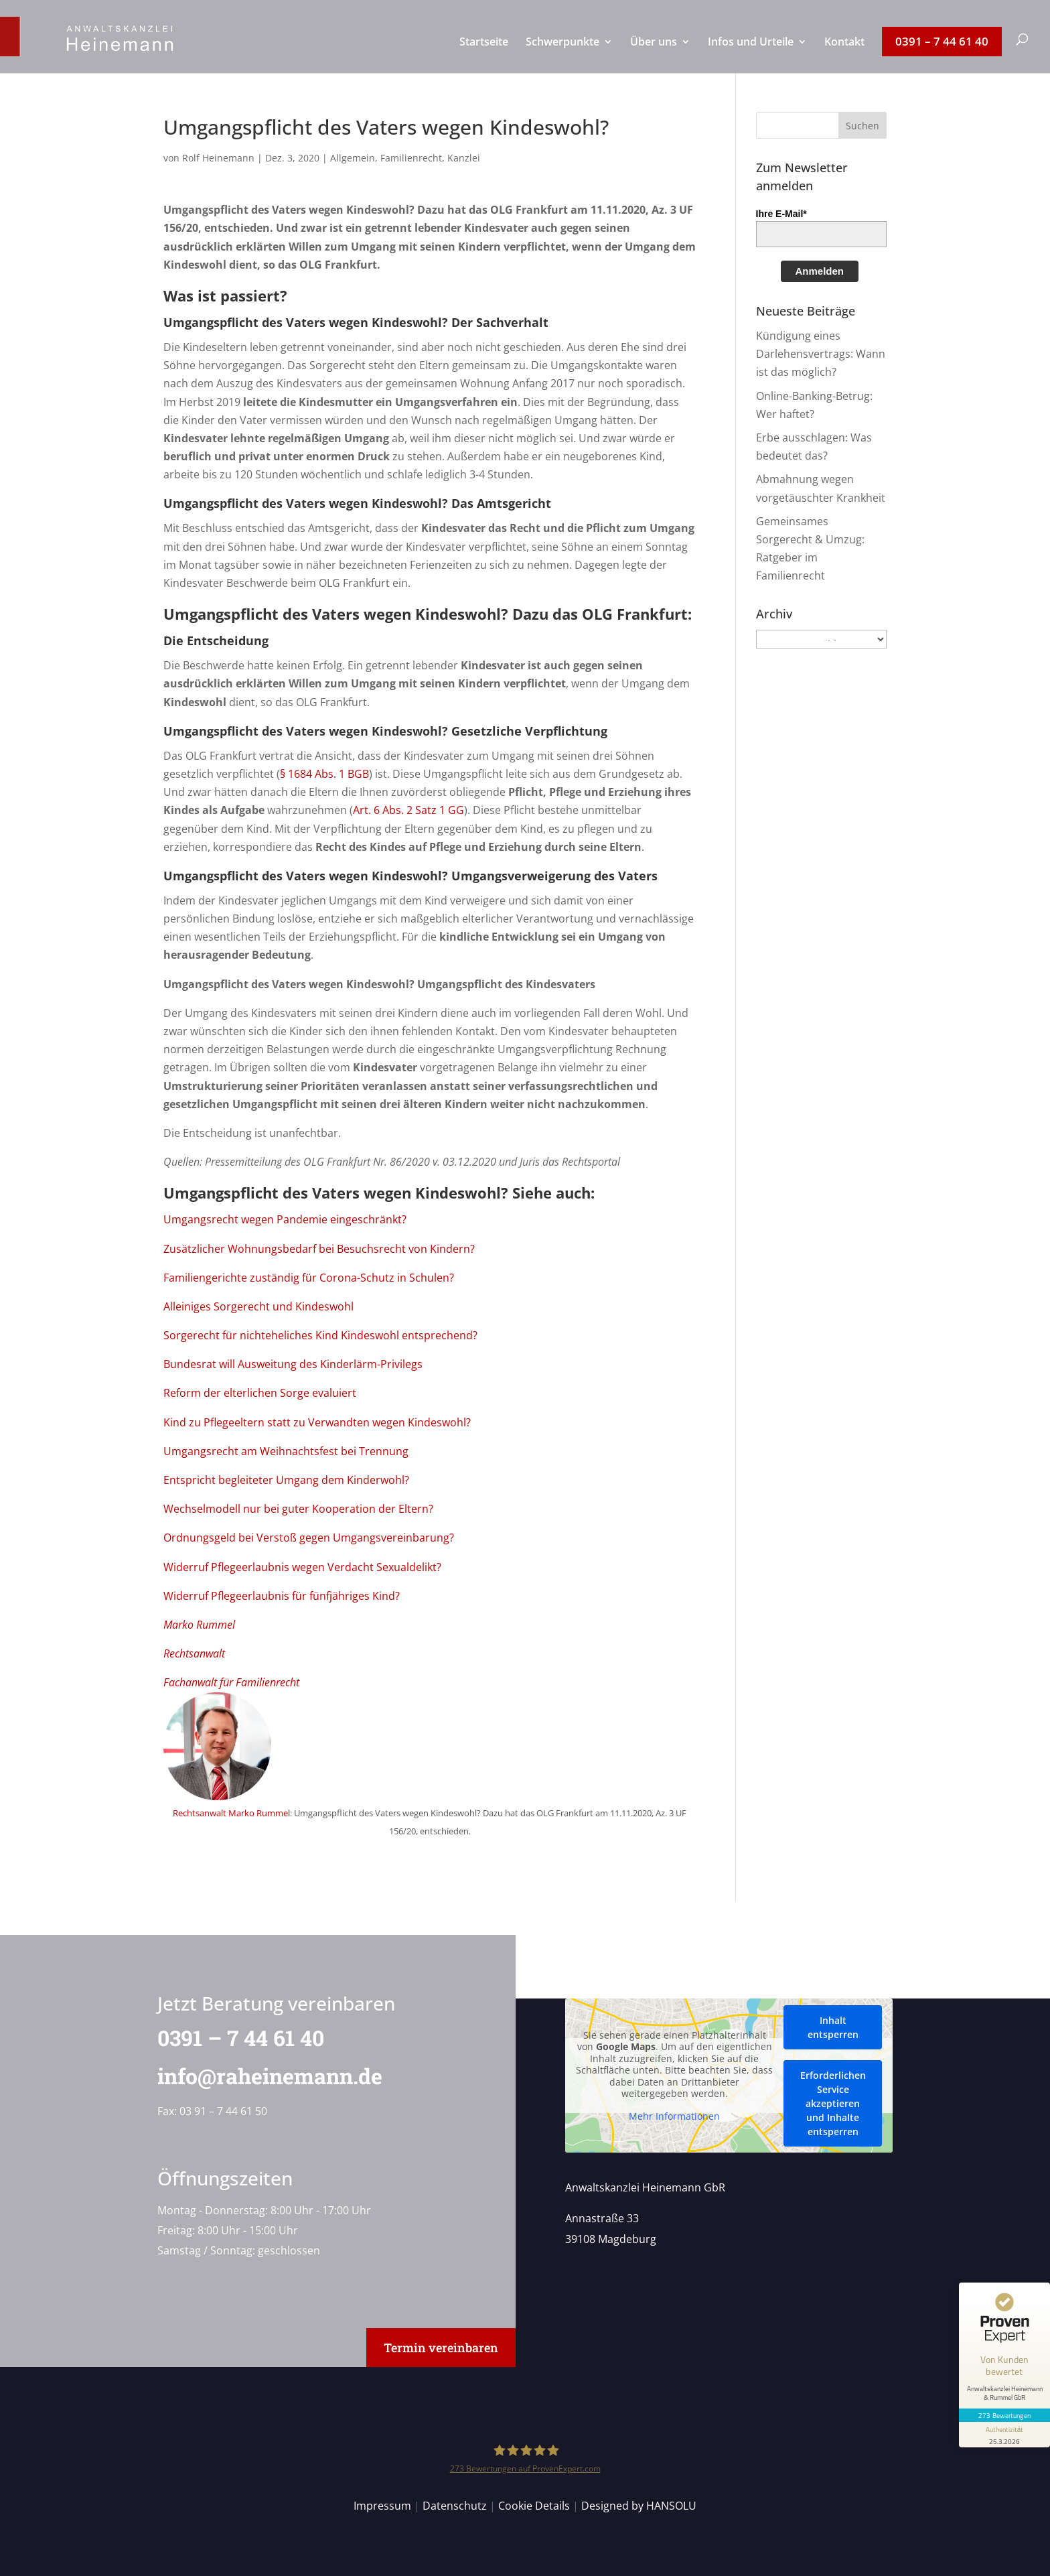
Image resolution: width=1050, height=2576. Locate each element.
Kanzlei (463, 157)
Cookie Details (534, 2505)
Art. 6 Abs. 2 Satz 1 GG (408, 810)
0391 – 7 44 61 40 (232, 2037)
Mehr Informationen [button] (674, 2116)
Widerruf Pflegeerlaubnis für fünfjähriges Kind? (281, 1595)
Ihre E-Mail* (781, 213)
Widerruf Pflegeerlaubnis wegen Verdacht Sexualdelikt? (302, 1567)
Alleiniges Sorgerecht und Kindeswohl (258, 1306)
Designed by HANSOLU (638, 2505)
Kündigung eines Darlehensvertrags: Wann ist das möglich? (820, 353)
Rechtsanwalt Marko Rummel (231, 1813)
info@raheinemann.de (261, 2075)
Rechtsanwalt (194, 1653)
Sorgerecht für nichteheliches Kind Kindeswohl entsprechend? (320, 1335)
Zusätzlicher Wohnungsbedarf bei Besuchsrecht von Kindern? (319, 1248)
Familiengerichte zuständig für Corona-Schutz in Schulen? (308, 1277)
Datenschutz (455, 2505)
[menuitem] (483, 55)
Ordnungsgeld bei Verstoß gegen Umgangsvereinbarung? (308, 1537)
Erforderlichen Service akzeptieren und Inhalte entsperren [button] (832, 2103)
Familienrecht (411, 157)
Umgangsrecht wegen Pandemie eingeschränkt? (284, 1219)
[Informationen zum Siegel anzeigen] (1004, 2434)
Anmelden (820, 271)
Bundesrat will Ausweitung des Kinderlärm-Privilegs (293, 1364)
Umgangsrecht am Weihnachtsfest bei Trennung (285, 1451)
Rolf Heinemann (218, 157)
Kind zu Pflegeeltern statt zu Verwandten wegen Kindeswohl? (317, 1422)
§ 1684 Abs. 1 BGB (324, 773)
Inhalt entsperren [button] (832, 2027)
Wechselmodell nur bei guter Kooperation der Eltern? (298, 1508)
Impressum (382, 2505)
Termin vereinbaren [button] (441, 2348)
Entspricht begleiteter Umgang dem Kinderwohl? (286, 1480)
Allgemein (352, 157)
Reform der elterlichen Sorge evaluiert (259, 1392)
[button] (862, 125)
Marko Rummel (199, 1624)
